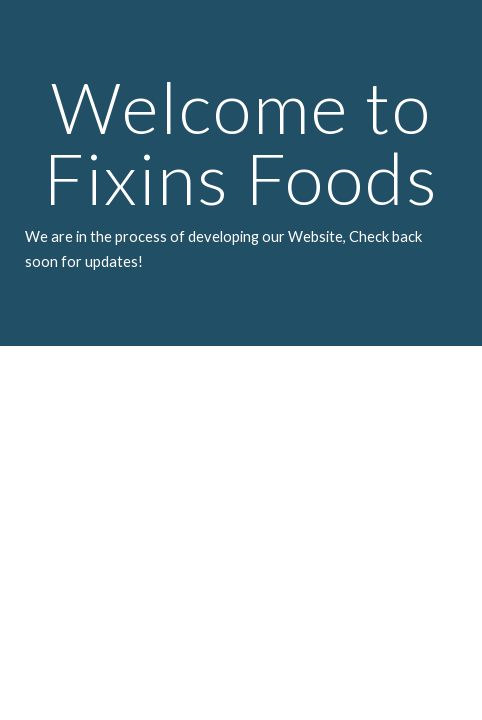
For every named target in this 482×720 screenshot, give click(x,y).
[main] (241, 173)
